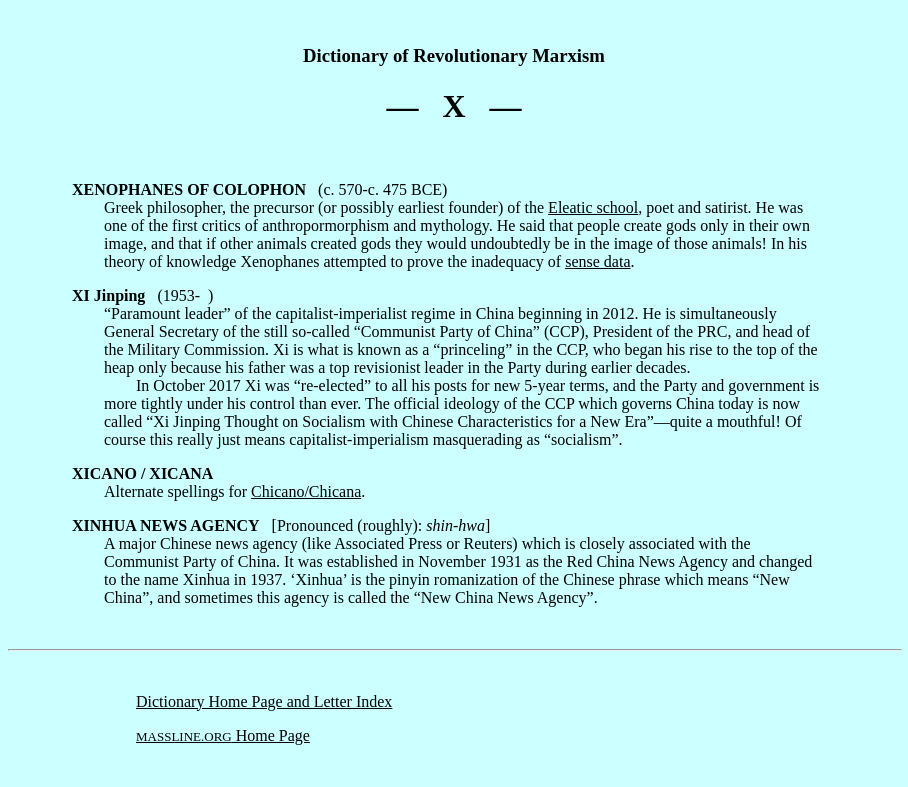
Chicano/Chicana (306, 491)
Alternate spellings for (161, 482)
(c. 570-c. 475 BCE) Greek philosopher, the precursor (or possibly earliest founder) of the (310, 198)
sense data (597, 261)
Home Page (223, 735)
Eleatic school (593, 207)
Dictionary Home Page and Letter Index (264, 701)
